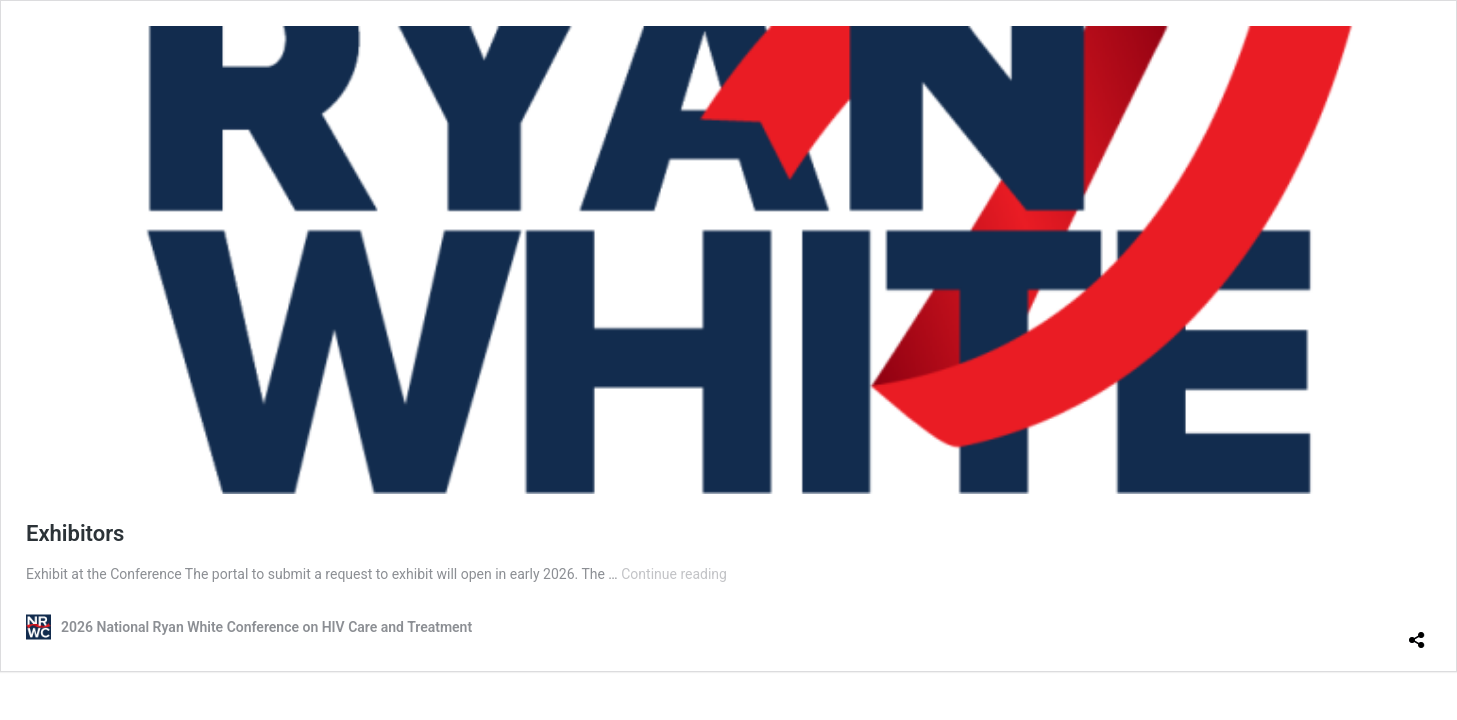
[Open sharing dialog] (1417, 632)
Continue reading (674, 574)
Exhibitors (75, 533)
